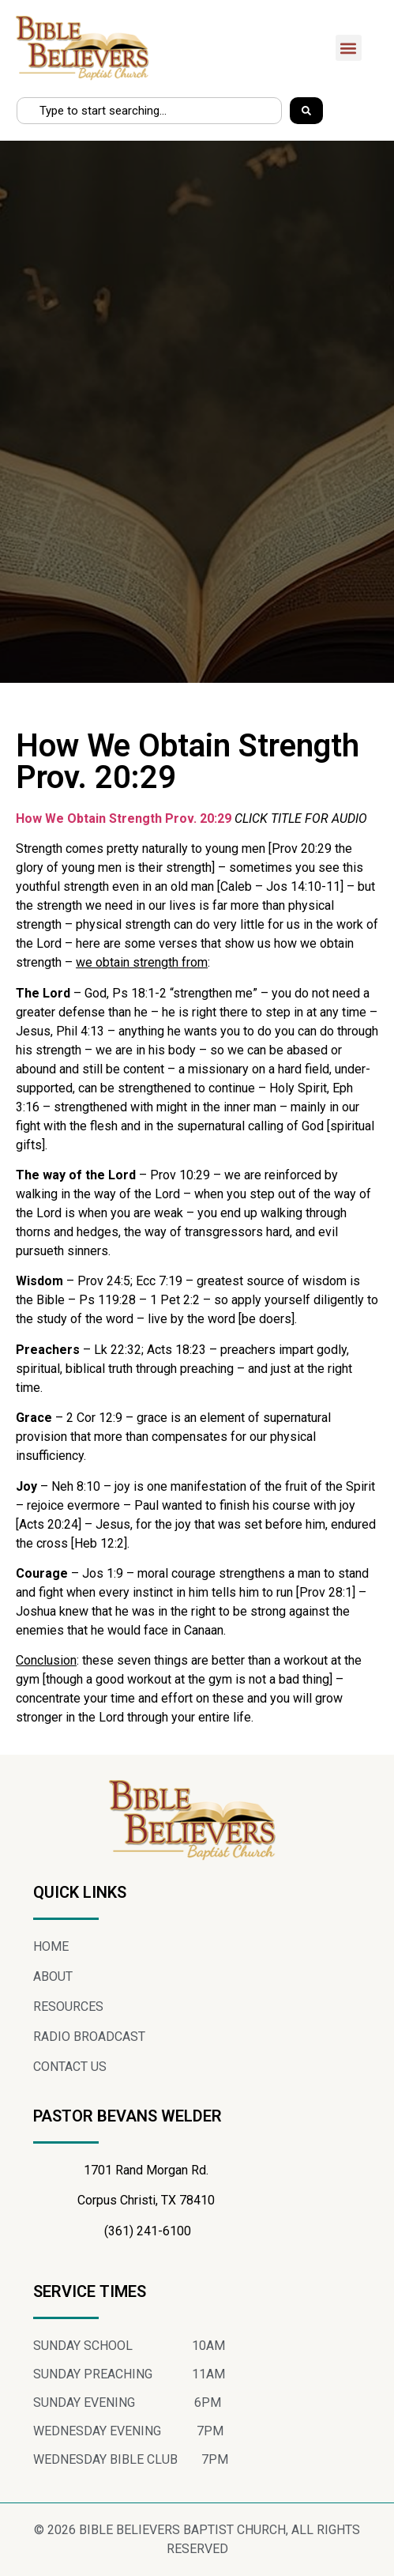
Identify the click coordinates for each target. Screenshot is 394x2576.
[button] (349, 48)
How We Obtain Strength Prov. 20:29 (123, 818)
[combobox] (149, 110)
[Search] (306, 110)
